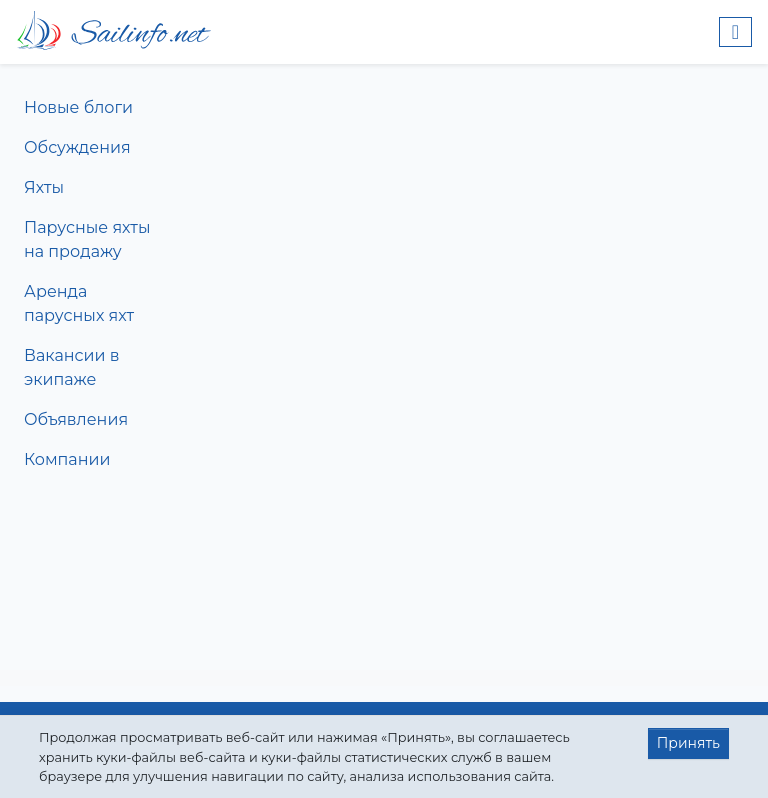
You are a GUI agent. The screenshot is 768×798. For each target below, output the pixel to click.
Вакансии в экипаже (72, 367)
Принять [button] (688, 743)
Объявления (76, 419)
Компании (67, 459)
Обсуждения (77, 147)
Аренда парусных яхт (79, 303)
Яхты (44, 187)
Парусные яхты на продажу (87, 239)
